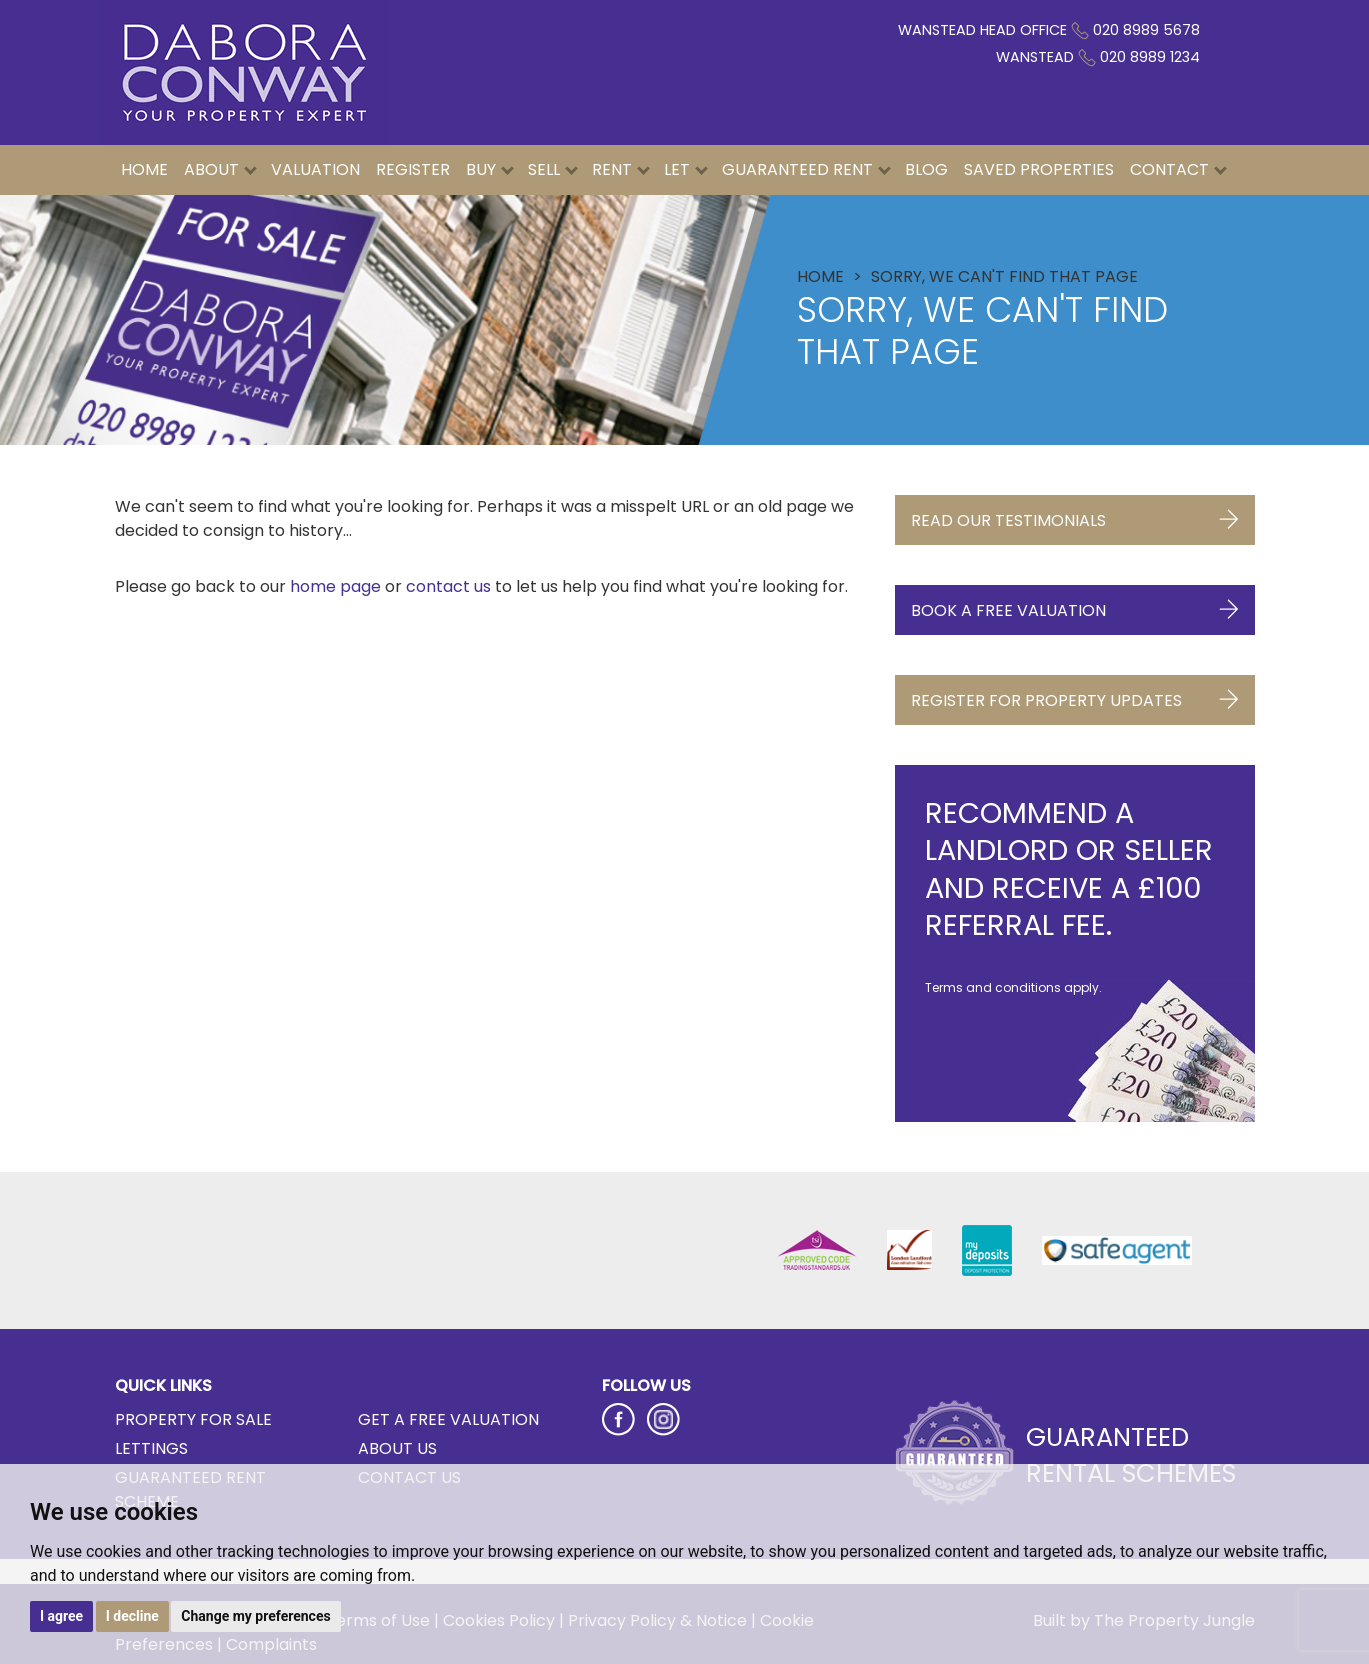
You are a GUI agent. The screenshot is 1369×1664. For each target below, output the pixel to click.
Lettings (151, 1448)
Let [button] (686, 169)
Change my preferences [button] (255, 1616)
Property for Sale (193, 1419)
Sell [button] (553, 169)
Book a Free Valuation (1075, 605)
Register (413, 169)
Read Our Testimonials (1075, 515)
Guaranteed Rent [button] (806, 169)
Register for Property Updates (1075, 695)
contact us (448, 586)
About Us (397, 1448)
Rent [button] (621, 169)
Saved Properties (1039, 169)
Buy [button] (490, 169)
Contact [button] (1178, 169)
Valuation (315, 169)
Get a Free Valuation (448, 1419)
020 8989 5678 (1146, 30)
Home (144, 169)
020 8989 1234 (1150, 57)
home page (335, 586)
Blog (926, 169)
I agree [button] (61, 1616)
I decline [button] (132, 1616)
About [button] (220, 169)
